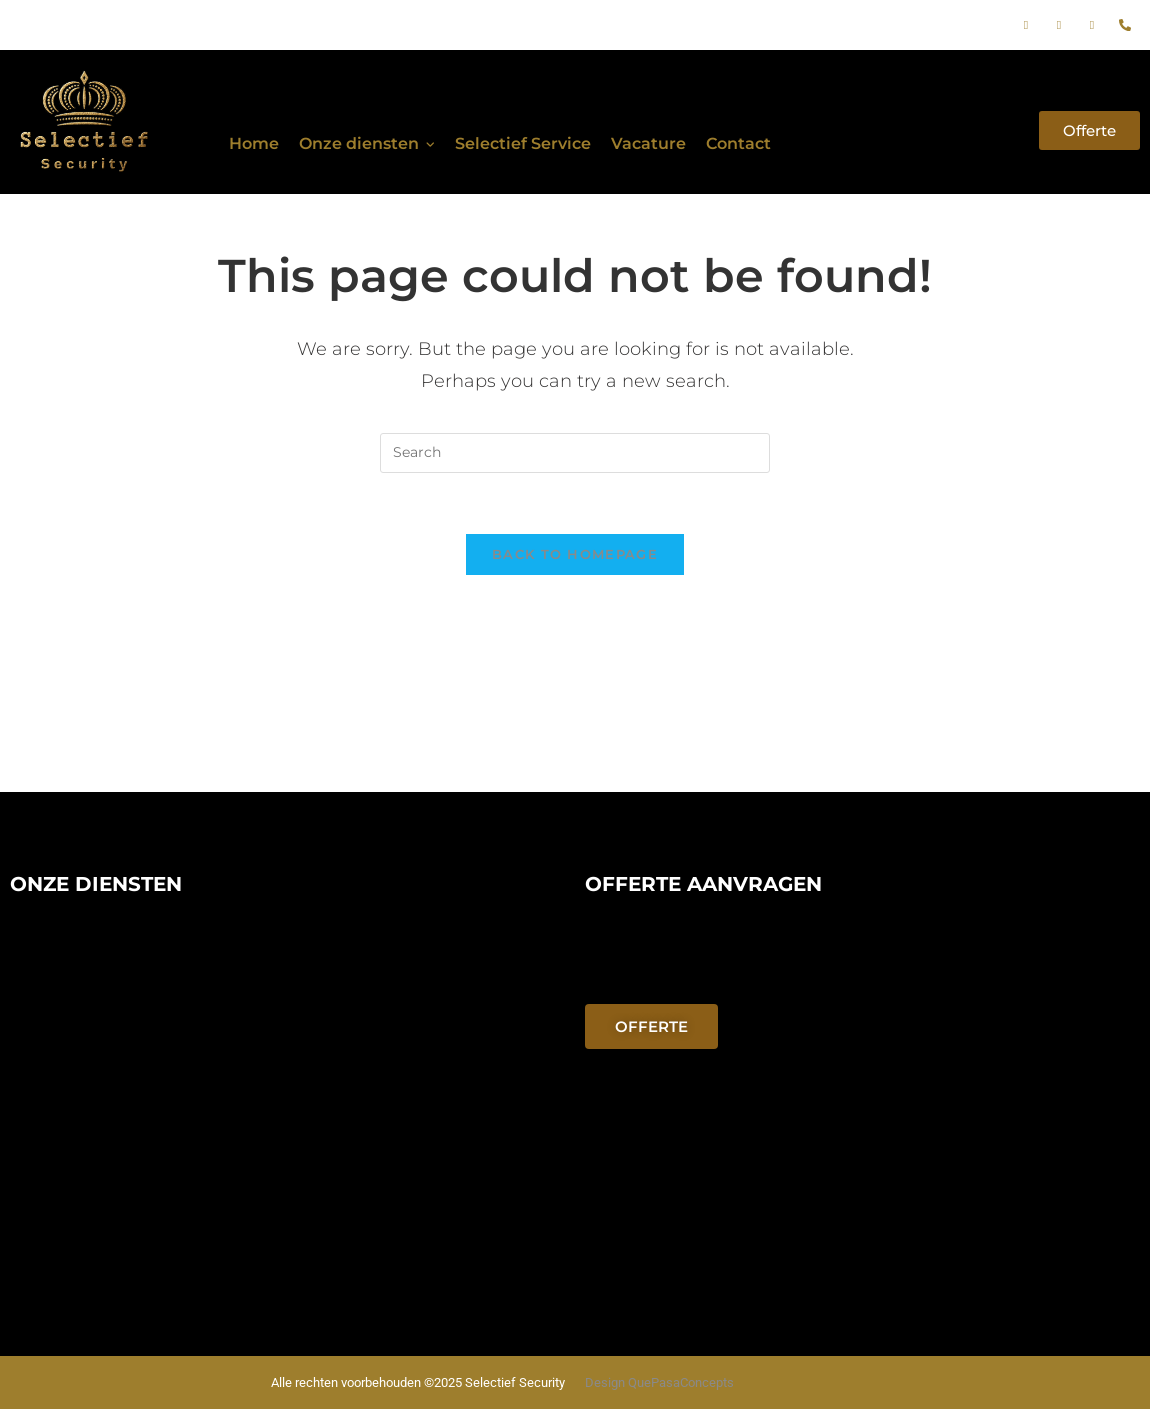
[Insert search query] (575, 453)
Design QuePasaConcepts (659, 1382)
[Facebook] (1026, 25)
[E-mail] (1092, 25)
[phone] (1125, 25)
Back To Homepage (575, 554)
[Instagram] (1059, 25)
